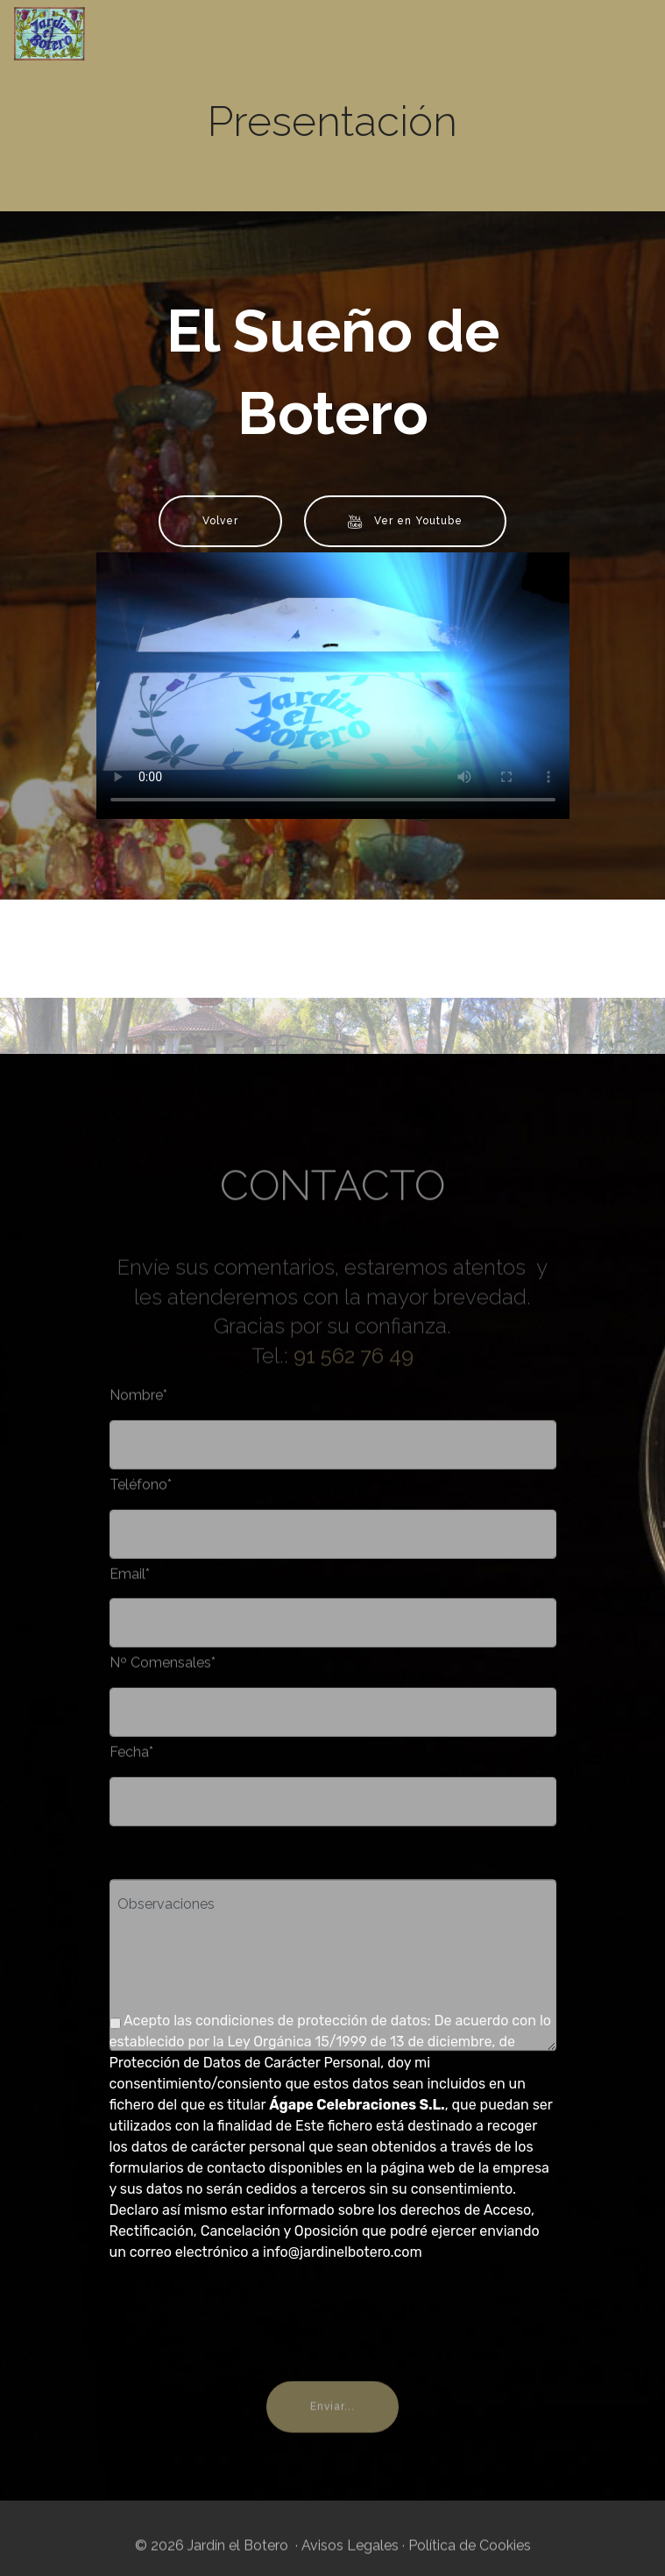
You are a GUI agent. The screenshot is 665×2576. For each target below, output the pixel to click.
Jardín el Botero (154, 33)
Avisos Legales (350, 2555)
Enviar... (332, 2430)
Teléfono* (141, 1494)
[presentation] (243, 2311)
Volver (220, 521)
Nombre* (138, 1405)
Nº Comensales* (163, 1672)
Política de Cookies (469, 2555)
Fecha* (131, 1762)
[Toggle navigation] (637, 29)
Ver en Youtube (405, 522)
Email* (130, 1583)
